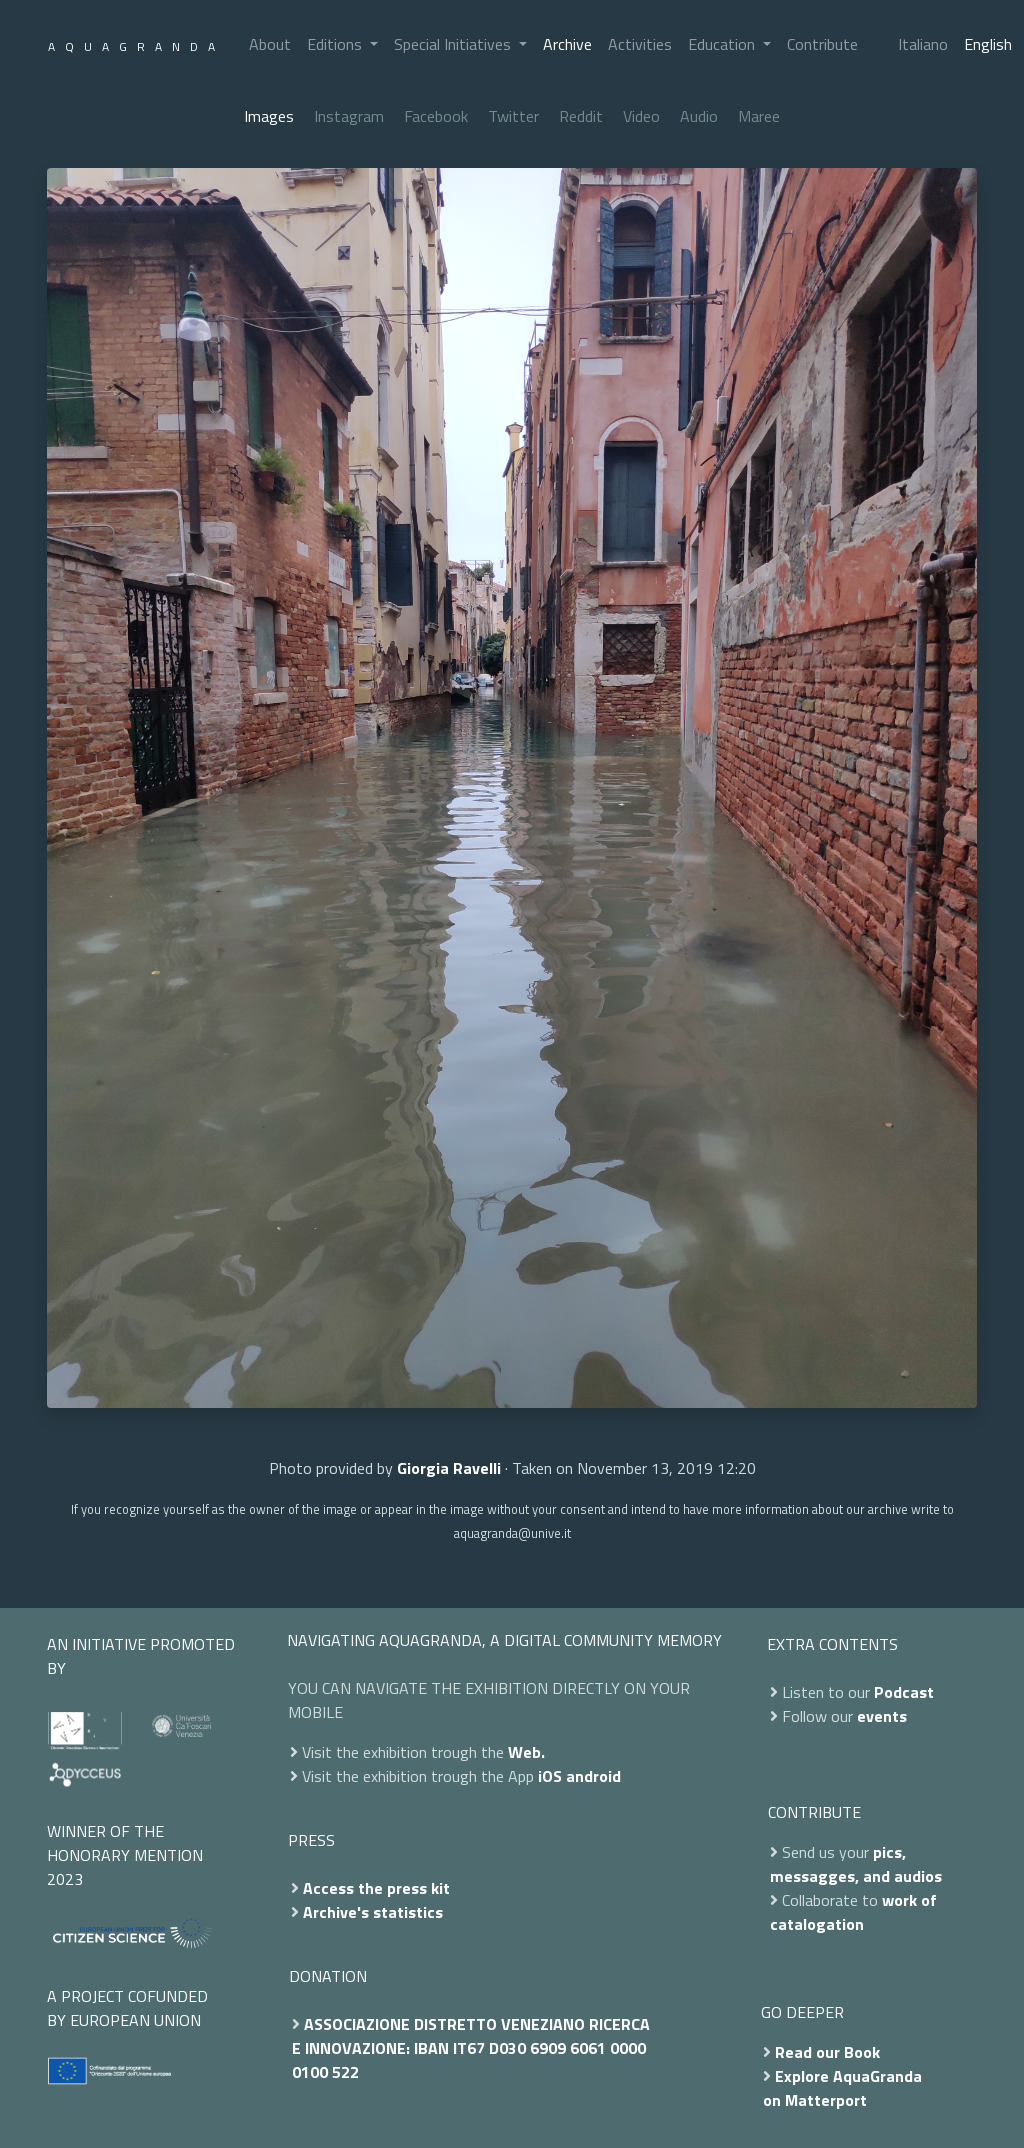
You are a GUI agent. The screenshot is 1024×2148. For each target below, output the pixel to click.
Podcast (904, 1692)
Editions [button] (336, 44)
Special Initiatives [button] (454, 44)
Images (269, 116)
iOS (550, 1776)
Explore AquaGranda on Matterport (842, 2088)
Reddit (581, 116)
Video (641, 116)
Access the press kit (376, 1888)
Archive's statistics (373, 1912)
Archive (567, 44)
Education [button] (723, 44)
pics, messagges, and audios (856, 1864)
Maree (759, 116)
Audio (699, 116)
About (270, 44)
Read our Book (827, 2052)
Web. (526, 1752)
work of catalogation (853, 1912)
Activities (640, 44)
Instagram (349, 116)
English (988, 44)
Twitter (513, 116)
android (593, 1776)
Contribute (822, 44)
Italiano (923, 44)
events (882, 1716)
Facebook (436, 116)
